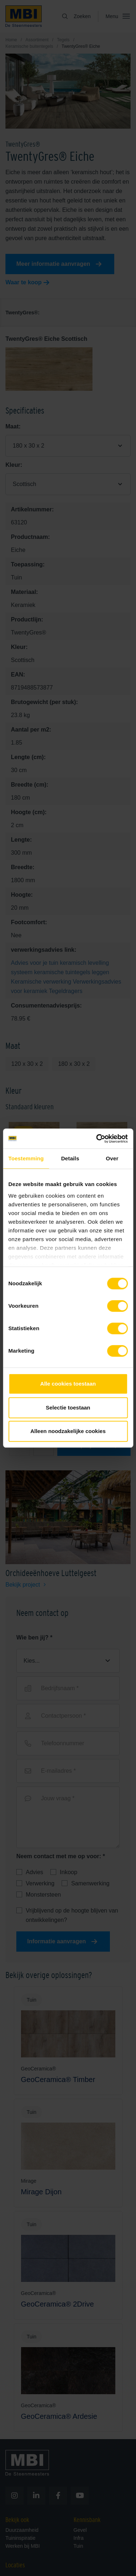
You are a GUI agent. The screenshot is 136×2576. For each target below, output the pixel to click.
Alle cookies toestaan (68, 1384)
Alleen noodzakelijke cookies (68, 1431)
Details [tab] (70, 1158)
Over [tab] (112, 1158)
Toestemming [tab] (26, 1158)
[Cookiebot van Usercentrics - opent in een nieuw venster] (97, 1138)
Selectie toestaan (68, 1407)
